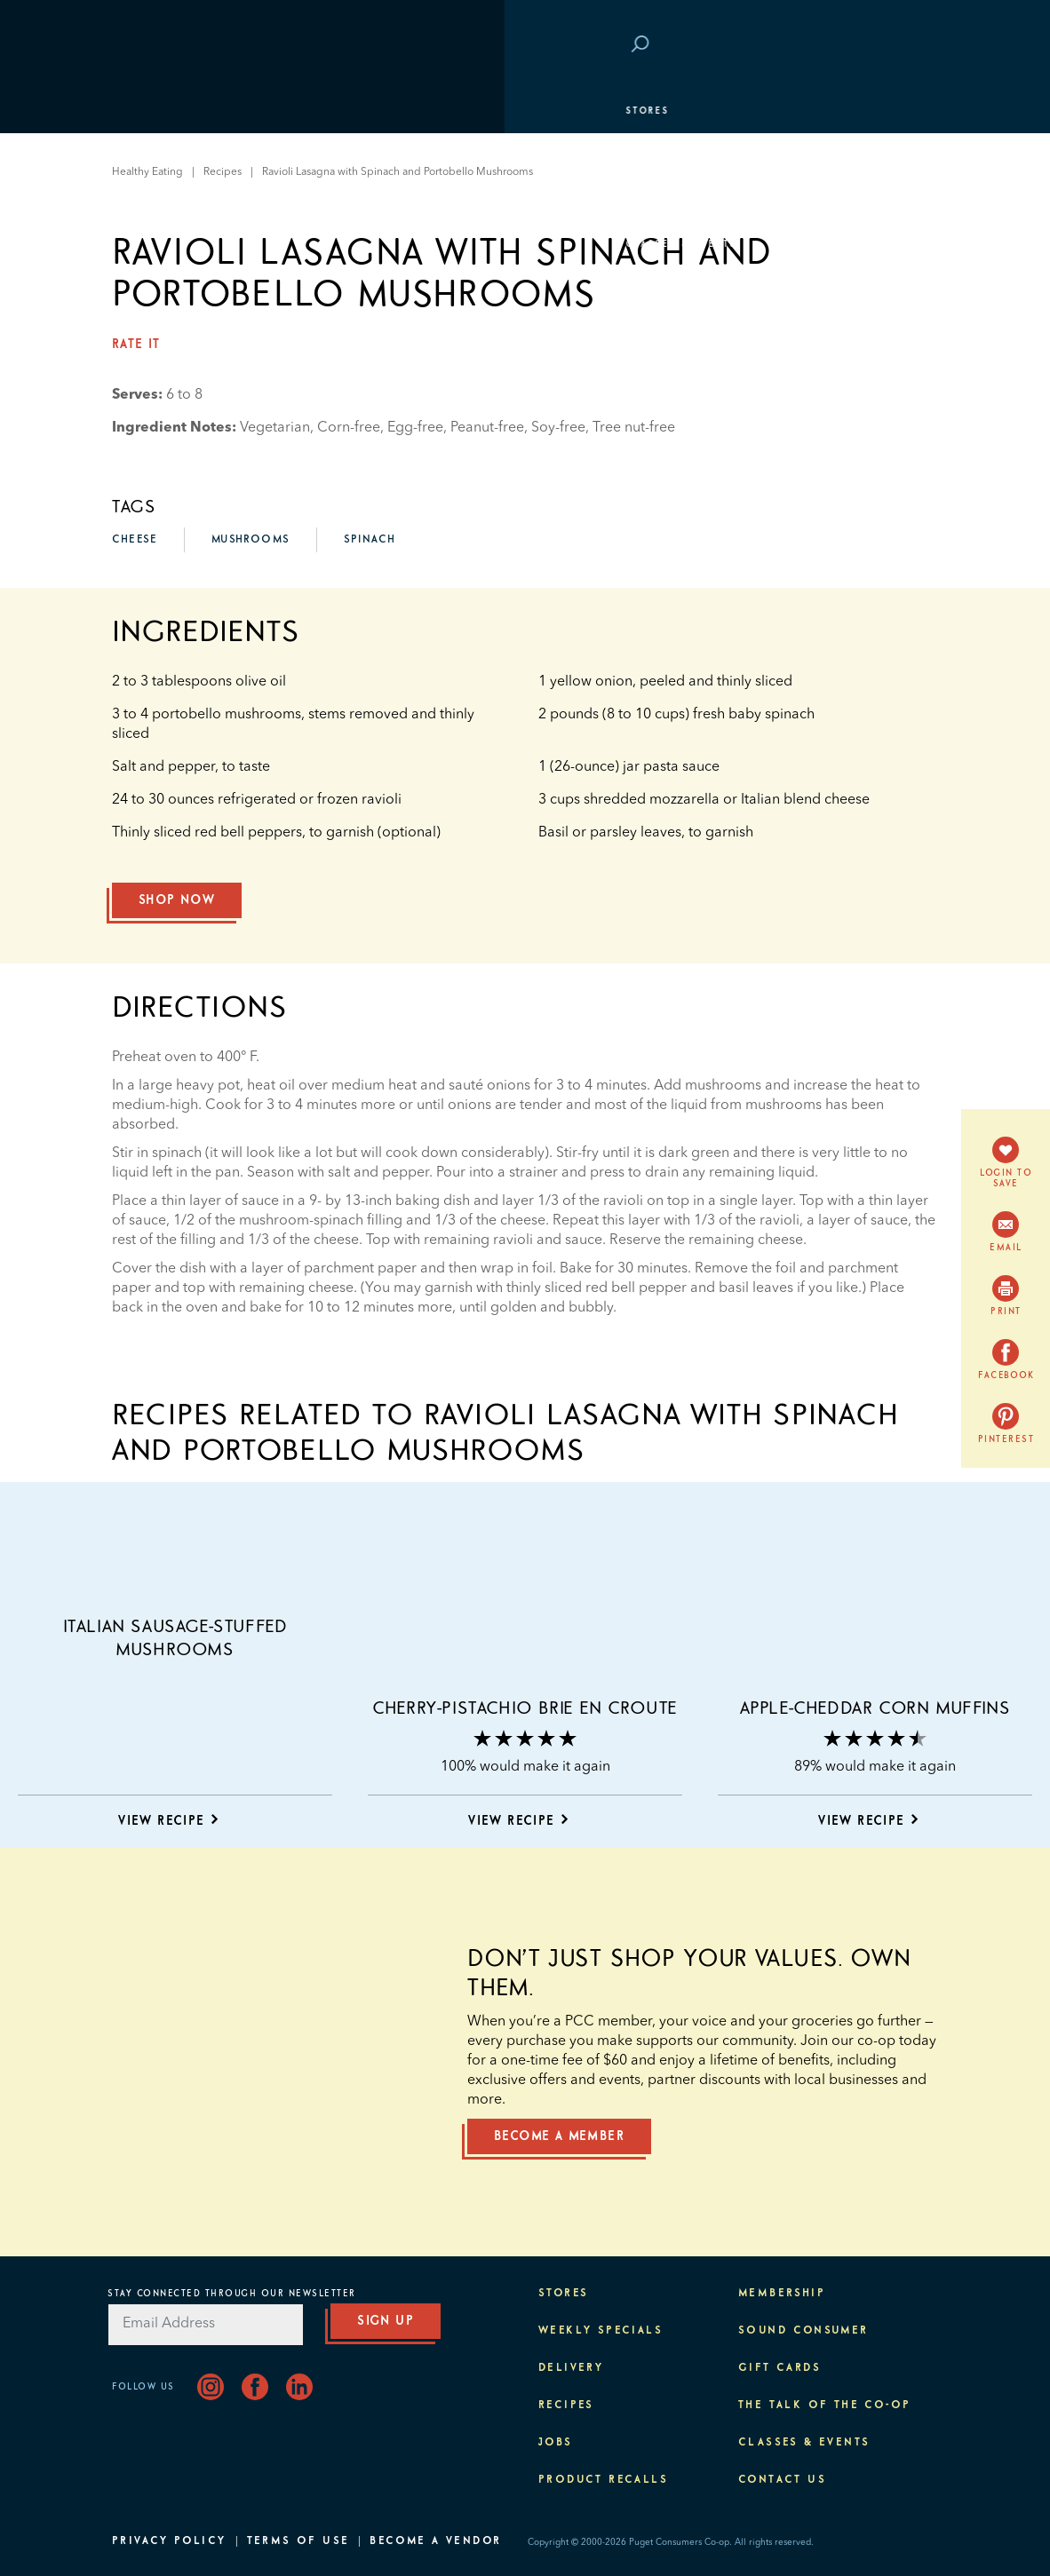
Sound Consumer (803, 2331)
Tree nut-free (634, 428)
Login (911, 45)
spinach (369, 540)
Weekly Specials (600, 2331)
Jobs (555, 2442)
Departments (161, 155)
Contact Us (782, 2480)
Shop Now (177, 900)
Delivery (570, 2368)
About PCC (153, 333)
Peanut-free (487, 428)
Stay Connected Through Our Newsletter (231, 2293)
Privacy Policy (169, 2541)
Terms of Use (298, 2541)
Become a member (559, 2136)
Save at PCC (838, 45)
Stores (142, 111)
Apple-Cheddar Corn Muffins (875, 1708)
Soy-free (558, 428)
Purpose (148, 288)
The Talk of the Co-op (824, 2405)
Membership (158, 199)
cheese (134, 540)
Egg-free (415, 428)
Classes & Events (176, 244)
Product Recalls (603, 2480)
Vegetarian (275, 428)
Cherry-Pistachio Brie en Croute (525, 1708)
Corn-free (348, 428)
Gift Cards (779, 2368)
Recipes (566, 2405)
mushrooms (250, 540)
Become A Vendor (435, 2541)
